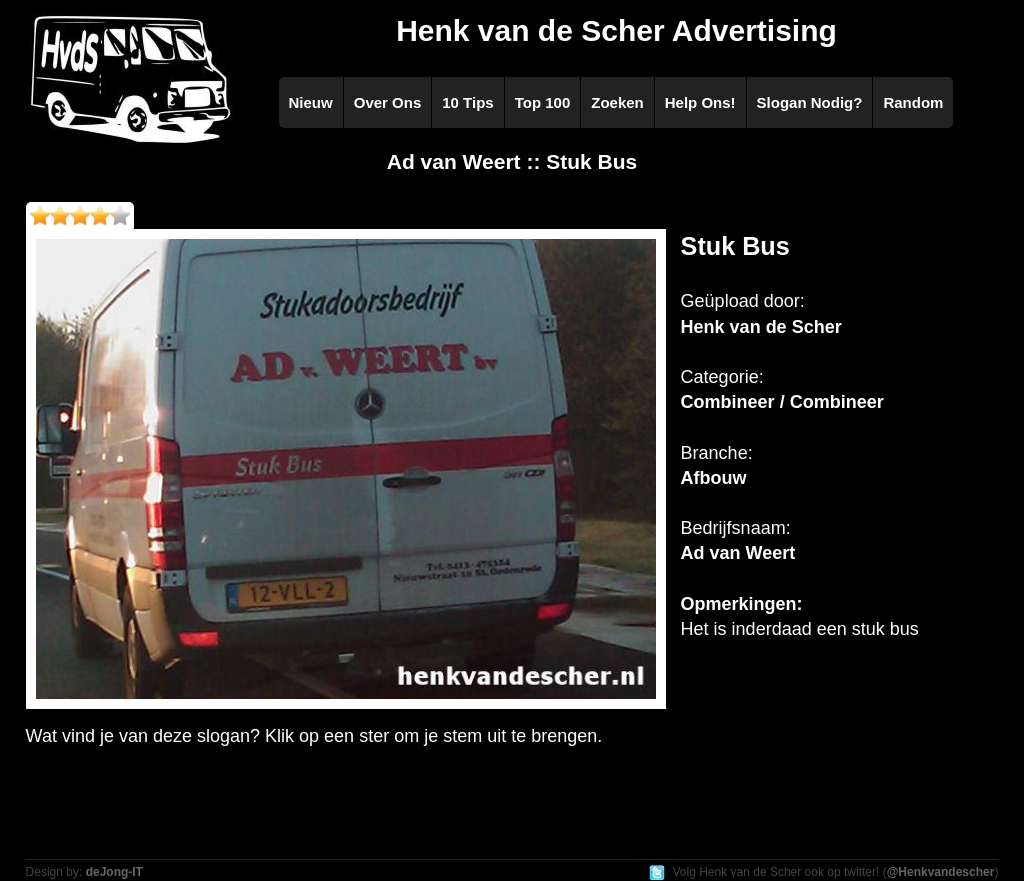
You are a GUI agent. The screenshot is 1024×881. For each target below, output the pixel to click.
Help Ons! (700, 102)
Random (913, 102)
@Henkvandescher (941, 872)
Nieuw (311, 102)
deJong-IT (114, 872)
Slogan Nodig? (810, 102)
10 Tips (467, 102)
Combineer (728, 402)
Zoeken (617, 102)
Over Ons (388, 102)
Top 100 (543, 102)
